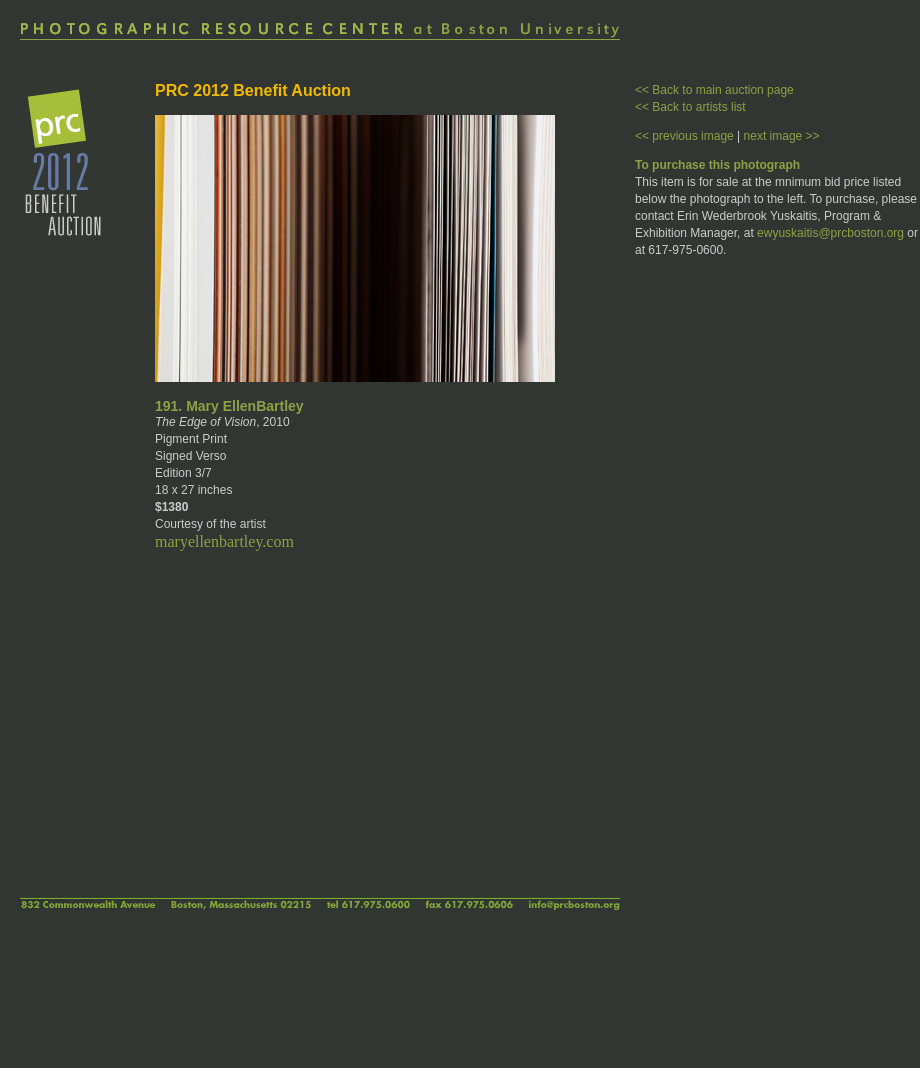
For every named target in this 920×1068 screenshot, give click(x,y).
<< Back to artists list (690, 107)
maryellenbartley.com (224, 541)
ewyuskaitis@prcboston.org (830, 233)
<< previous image (684, 136)
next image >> (782, 136)
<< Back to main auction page (714, 90)
